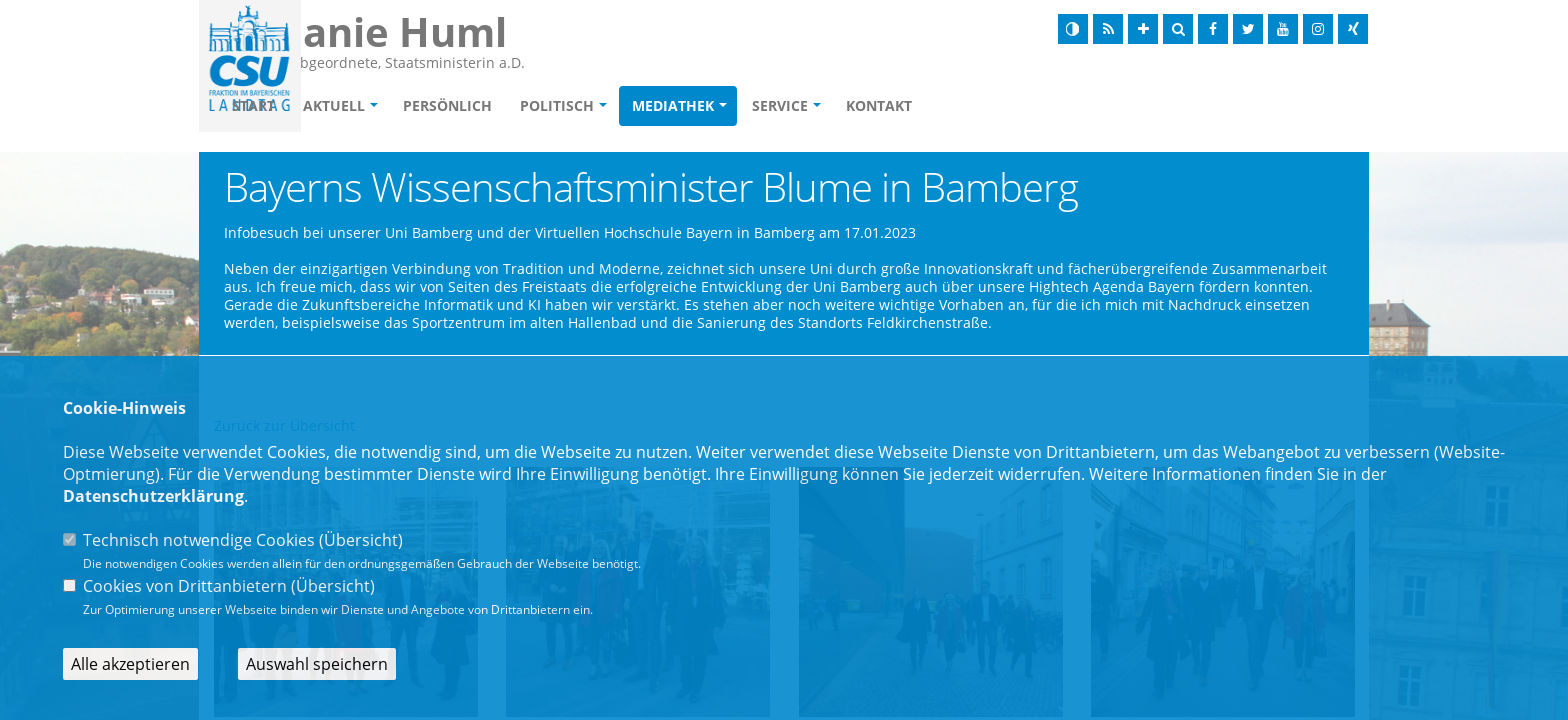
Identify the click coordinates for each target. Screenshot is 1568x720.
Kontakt (994, 106)
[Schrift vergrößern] (1143, 29)
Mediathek (788, 106)
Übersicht (361, 540)
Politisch (672, 106)
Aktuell (449, 106)
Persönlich (562, 106)
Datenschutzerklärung (153, 496)
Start (368, 106)
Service (895, 106)
